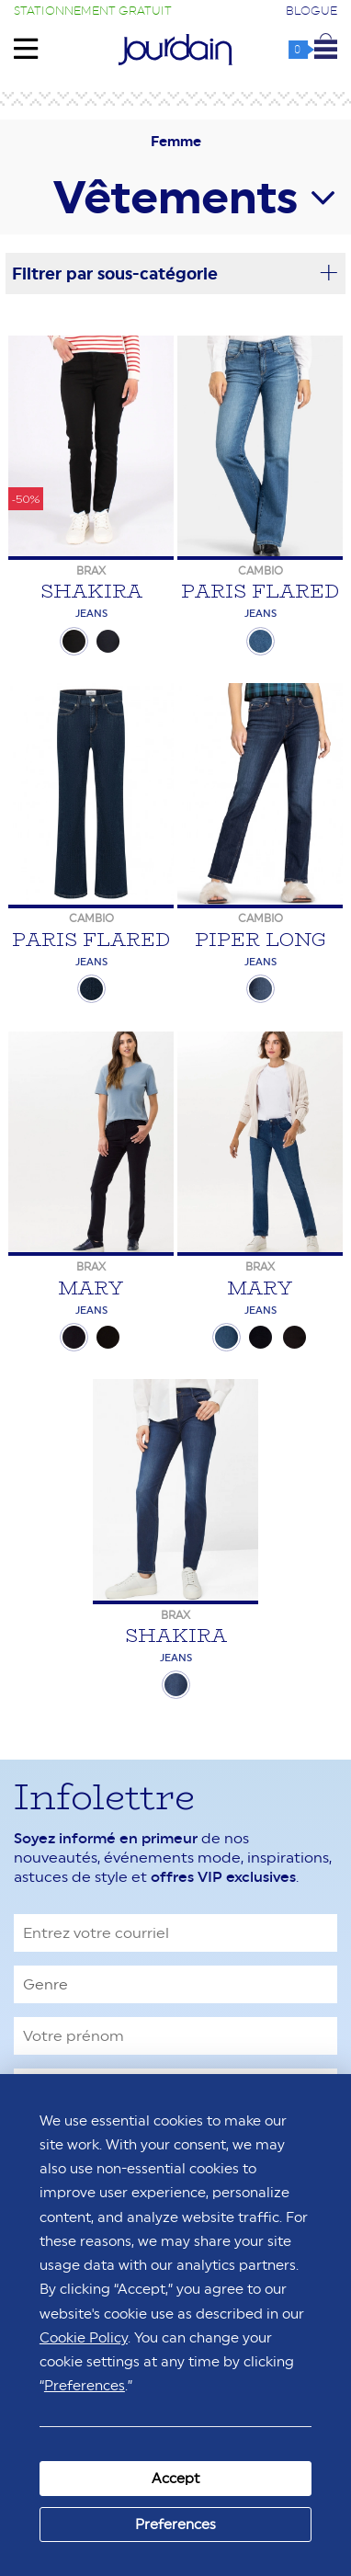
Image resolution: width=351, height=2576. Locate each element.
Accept (175, 2478)
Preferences (175, 2524)
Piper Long (260, 939)
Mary (91, 1287)
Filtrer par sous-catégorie (175, 273)
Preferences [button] (84, 2385)
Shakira (91, 590)
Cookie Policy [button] (84, 2337)
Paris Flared (260, 590)
